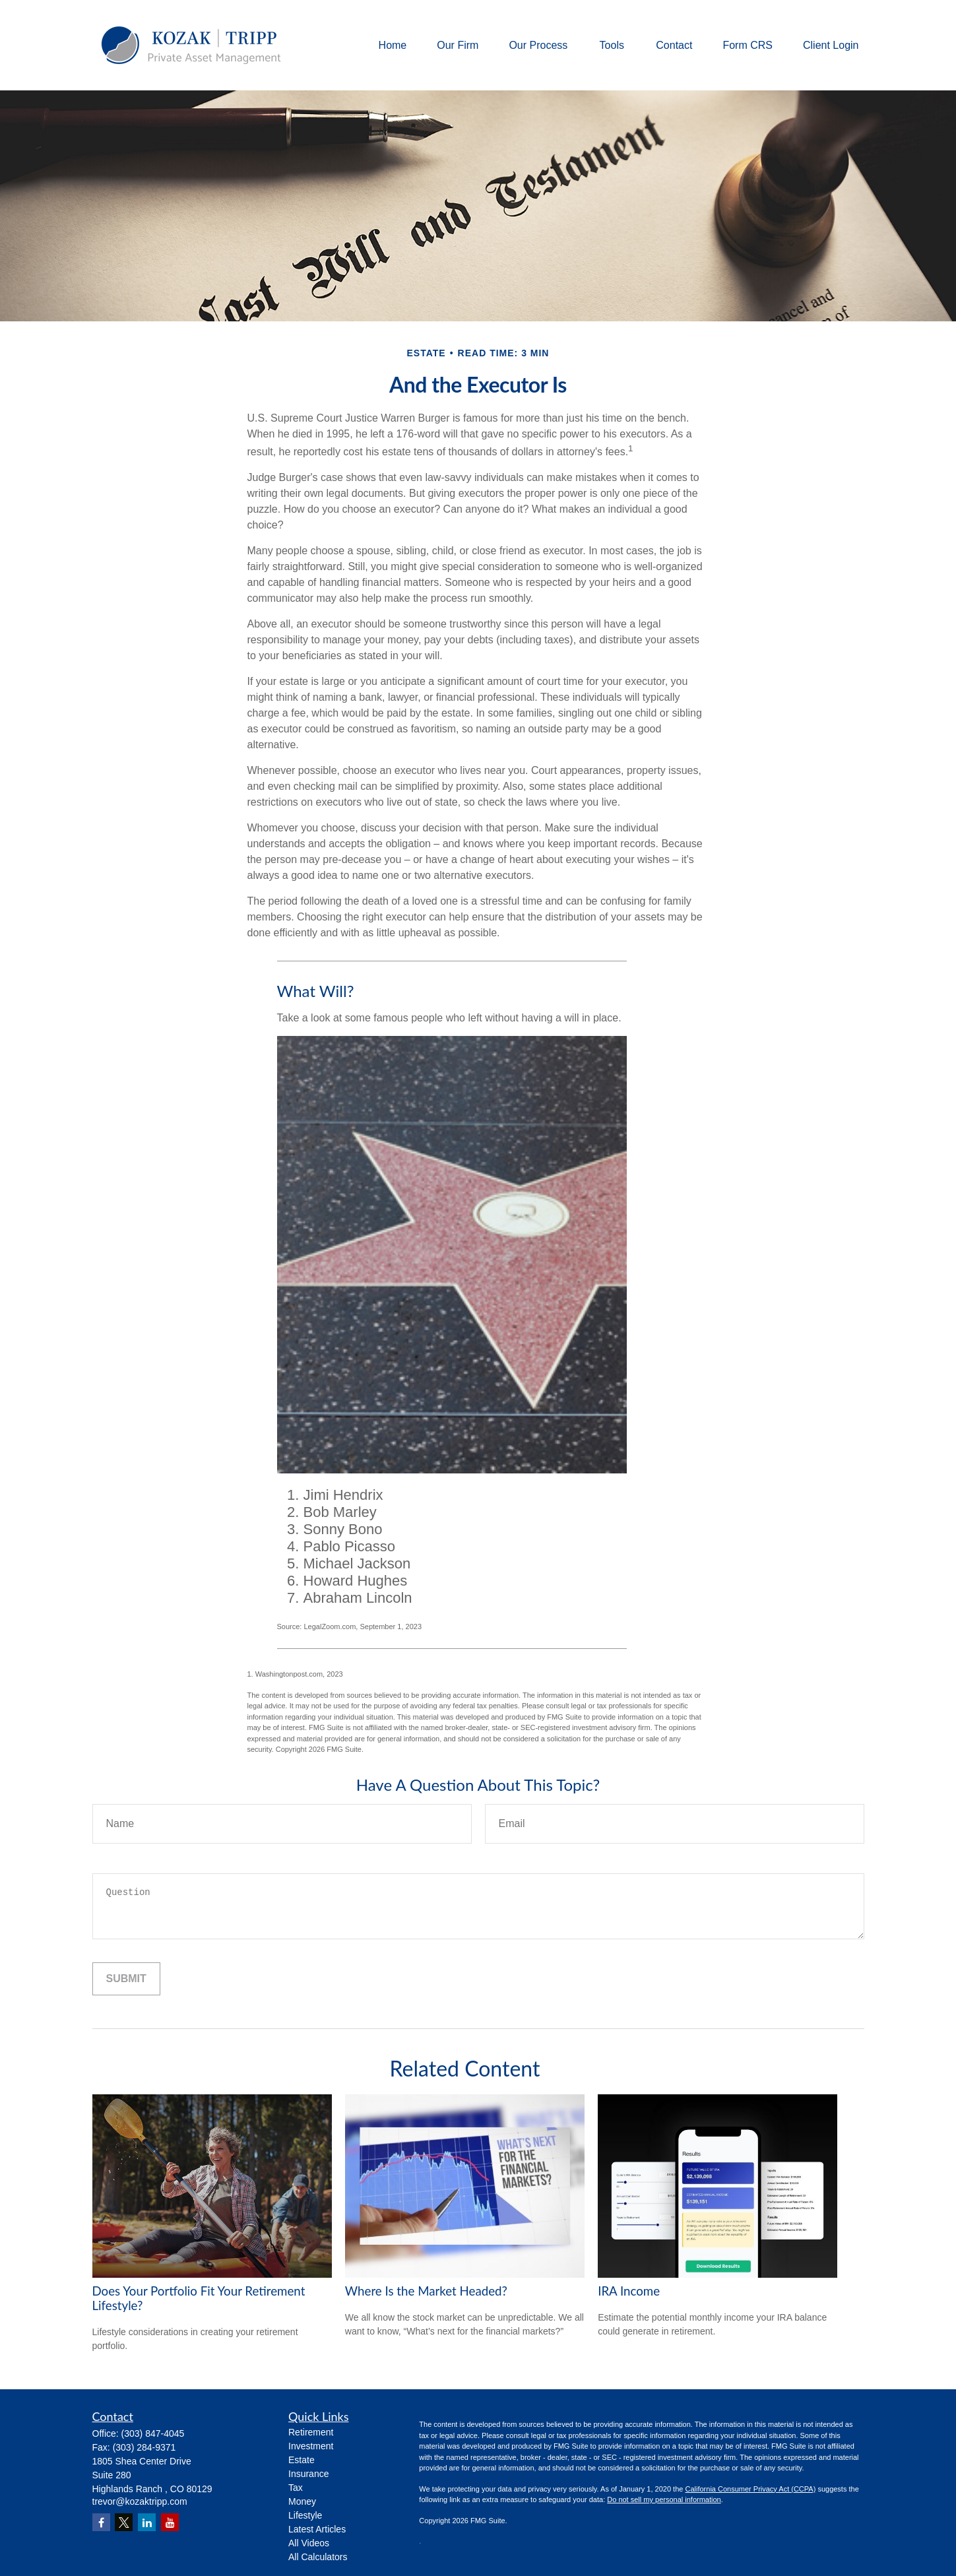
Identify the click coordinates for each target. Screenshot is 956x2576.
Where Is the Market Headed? (426, 2291)
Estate (301, 2460)
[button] (392, 45)
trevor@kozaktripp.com (139, 2501)
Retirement (310, 2432)
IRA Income (629, 2291)
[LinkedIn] (147, 2522)
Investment (310, 2446)
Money (302, 2501)
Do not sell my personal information (663, 2499)
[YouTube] (170, 2522)
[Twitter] (124, 2522)
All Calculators (317, 2557)
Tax (295, 2487)
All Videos (308, 2543)
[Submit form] (126, 1978)
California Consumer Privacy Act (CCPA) (750, 2489)
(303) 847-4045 (153, 2433)
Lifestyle (305, 2515)
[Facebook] (101, 2522)
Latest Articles (317, 2529)
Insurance (308, 2473)
